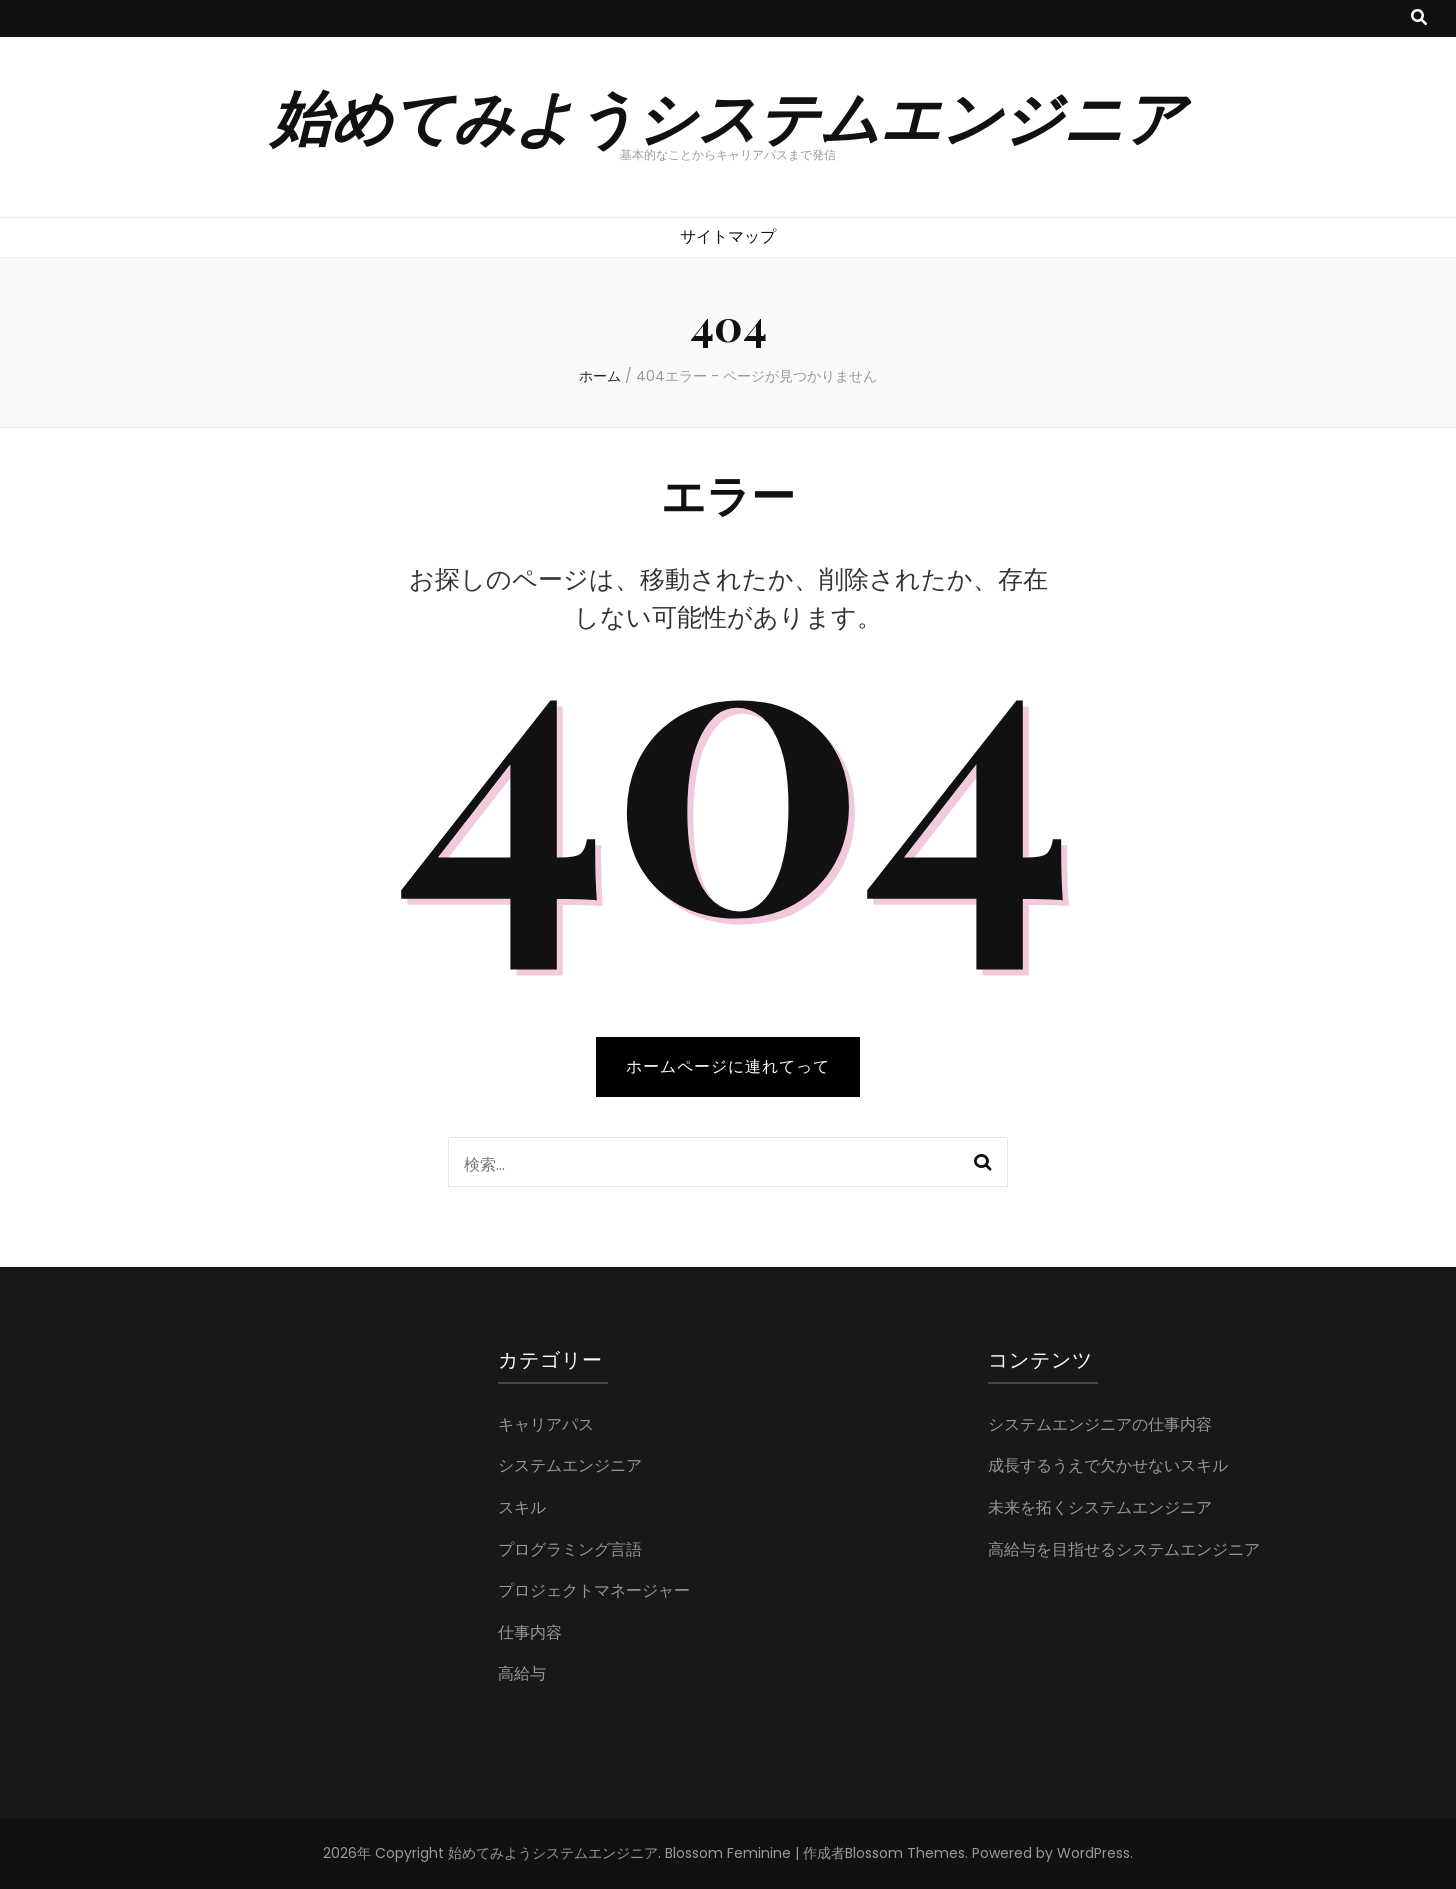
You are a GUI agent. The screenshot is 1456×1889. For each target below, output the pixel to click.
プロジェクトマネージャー (594, 1590)
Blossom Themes (905, 1853)
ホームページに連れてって (728, 1066)
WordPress (1093, 1853)
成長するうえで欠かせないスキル (1108, 1465)
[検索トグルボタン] (1419, 18)
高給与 (522, 1673)
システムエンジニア (570, 1465)
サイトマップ (728, 236)
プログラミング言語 (570, 1549)
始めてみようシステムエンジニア (728, 115)
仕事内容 (530, 1632)
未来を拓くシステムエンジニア (1100, 1507)
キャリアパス (546, 1424)
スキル (522, 1507)
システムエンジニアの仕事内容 (1100, 1424)
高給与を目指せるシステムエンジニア (1124, 1549)
